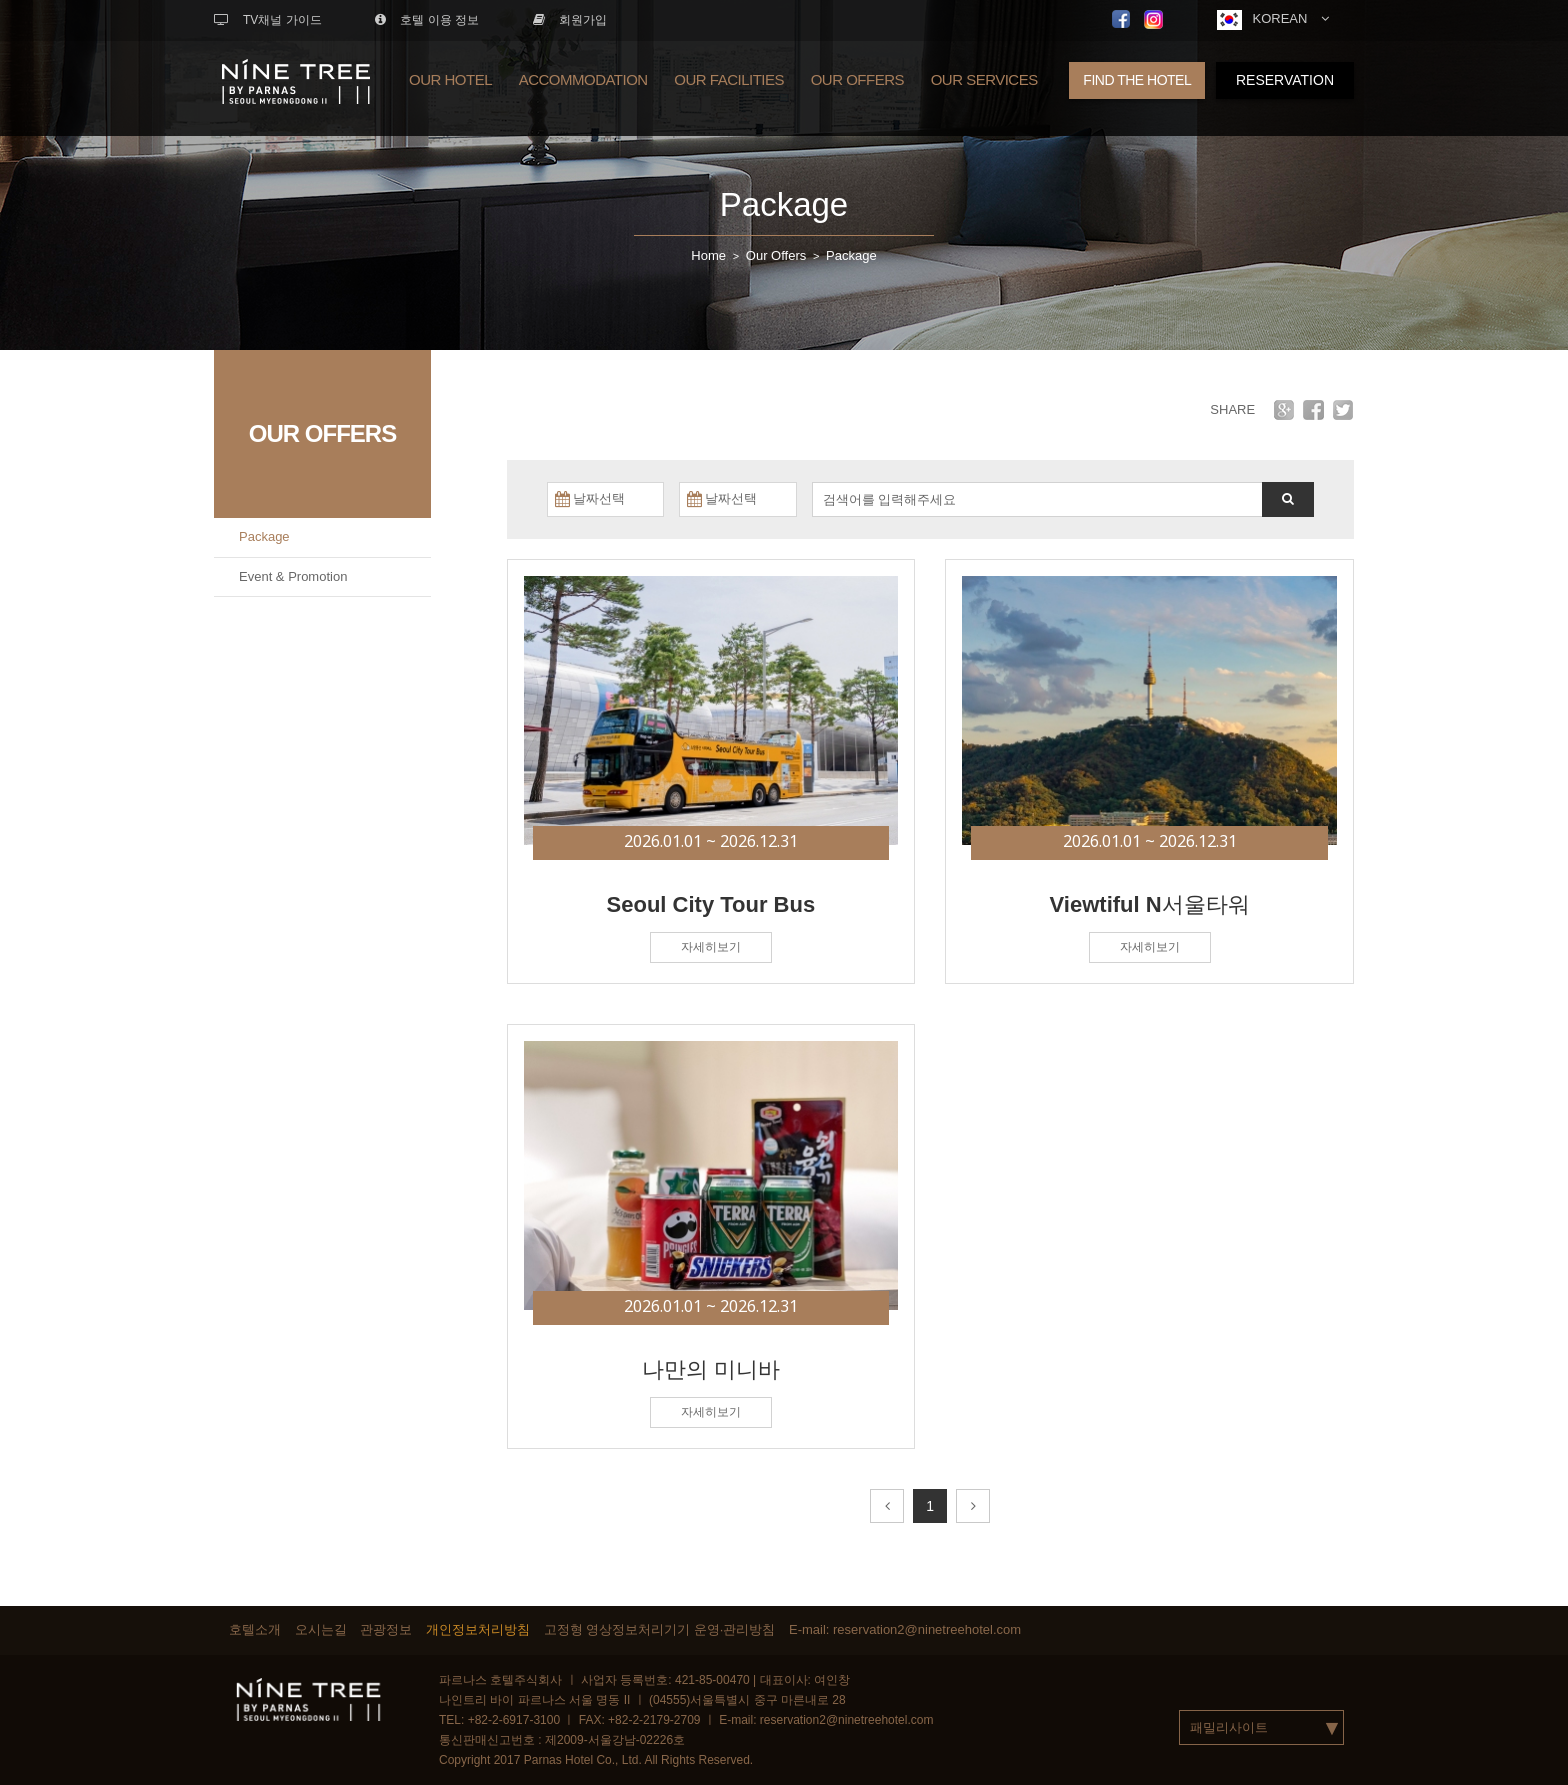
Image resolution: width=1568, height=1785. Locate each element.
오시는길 (321, 1629)
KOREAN (1273, 20)
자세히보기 (711, 947)
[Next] (973, 1506)
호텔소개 (255, 1629)
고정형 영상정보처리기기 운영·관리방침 (660, 1629)
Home (708, 255)
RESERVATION (1285, 80)
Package (784, 204)
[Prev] (887, 1506)
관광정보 (386, 1629)
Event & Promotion (293, 576)
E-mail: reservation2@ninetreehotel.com (905, 1629)
